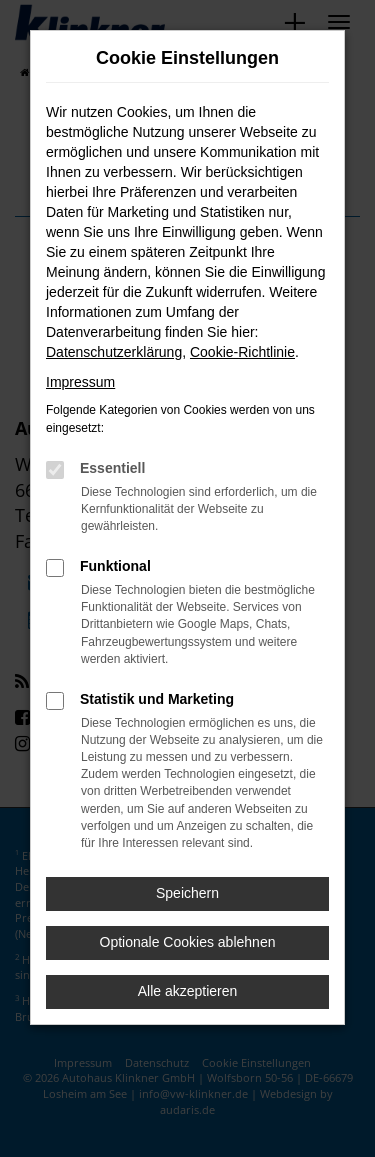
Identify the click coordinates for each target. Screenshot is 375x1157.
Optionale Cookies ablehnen (188, 942)
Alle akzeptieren (188, 991)
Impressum (80, 382)
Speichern (187, 893)
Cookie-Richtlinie (242, 352)
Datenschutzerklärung (114, 352)
